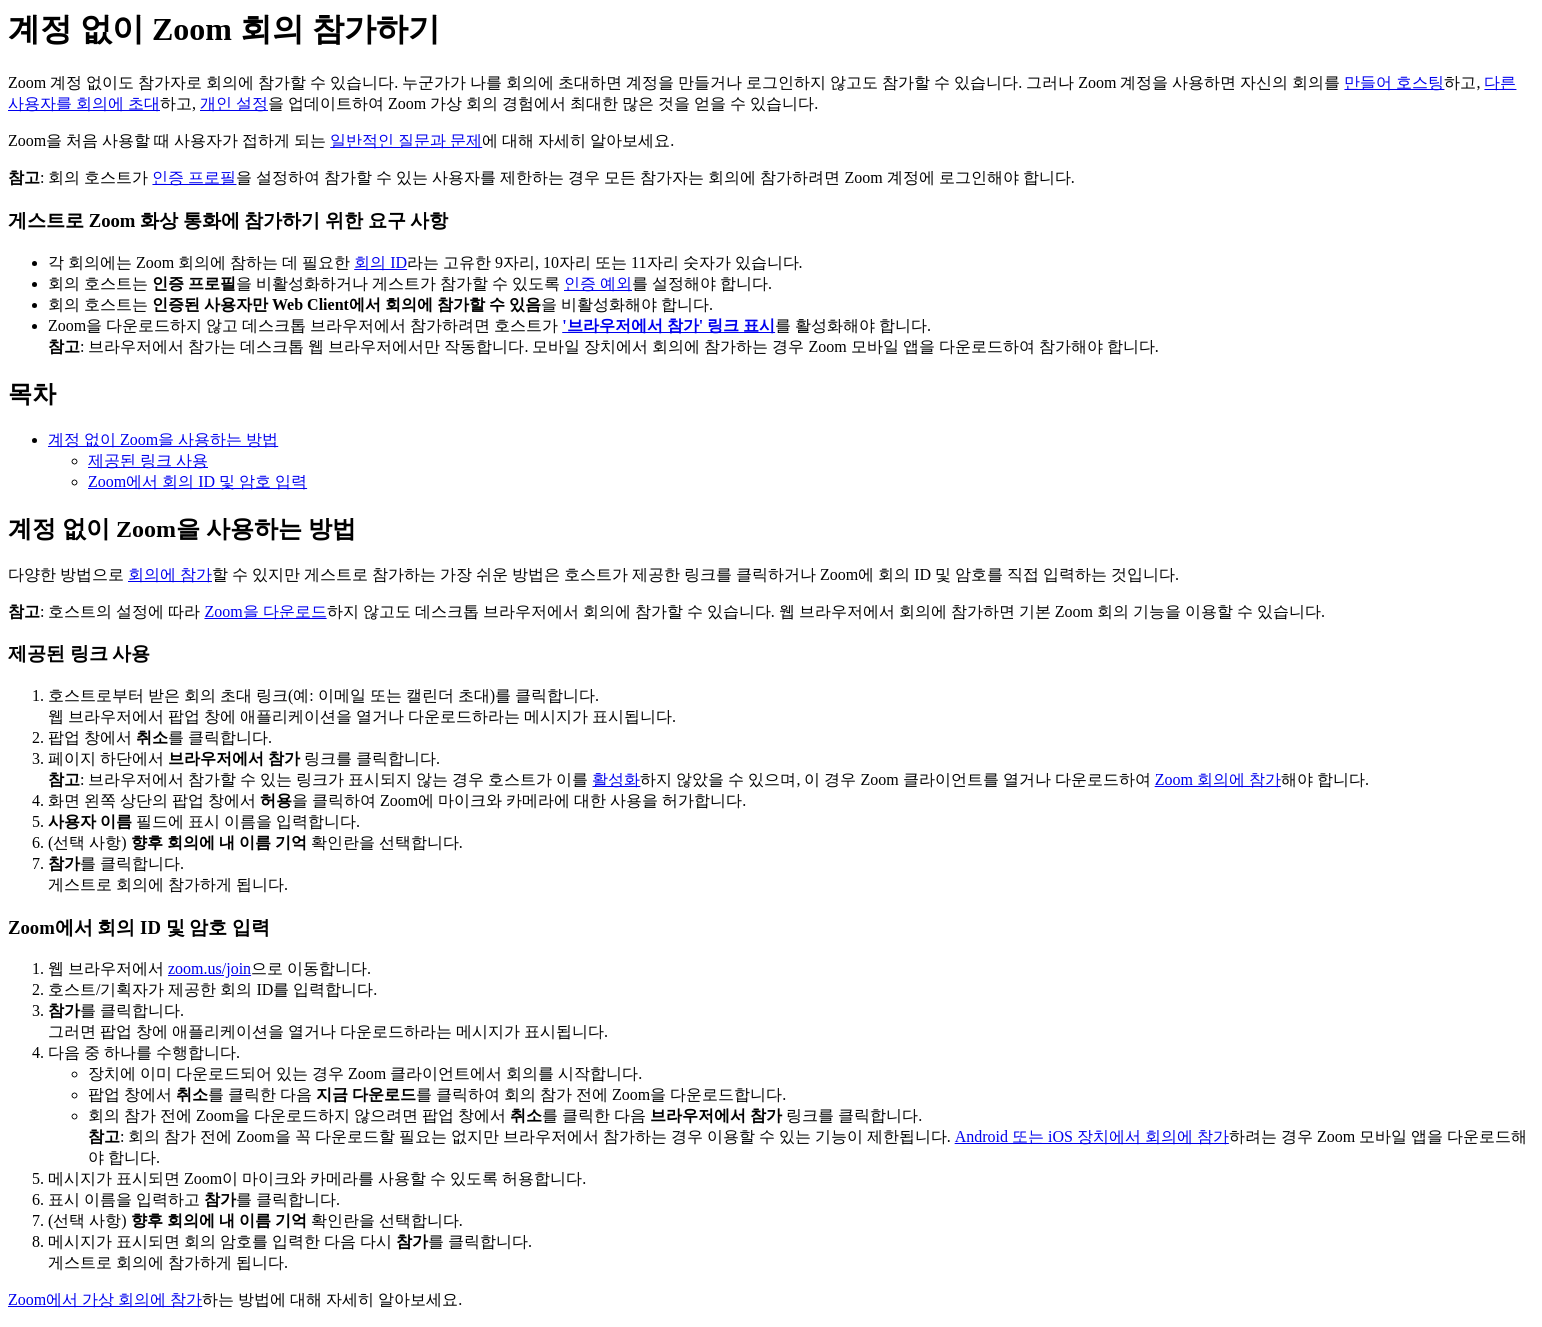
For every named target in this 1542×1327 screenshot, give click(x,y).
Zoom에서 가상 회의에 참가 (105, 1299)
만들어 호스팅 (1394, 82)
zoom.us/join (209, 968)
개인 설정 (234, 103)
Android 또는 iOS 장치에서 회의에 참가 (1092, 1136)
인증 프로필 (194, 177)
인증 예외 (598, 283)
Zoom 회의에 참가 (1218, 779)
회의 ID (380, 262)
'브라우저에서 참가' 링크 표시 (668, 325)
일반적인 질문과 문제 (406, 140)
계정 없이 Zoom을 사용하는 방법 (163, 439)
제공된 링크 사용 (148, 460)
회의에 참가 (170, 574)
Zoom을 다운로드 (265, 611)
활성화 (616, 779)
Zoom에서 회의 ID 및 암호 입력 (197, 481)
